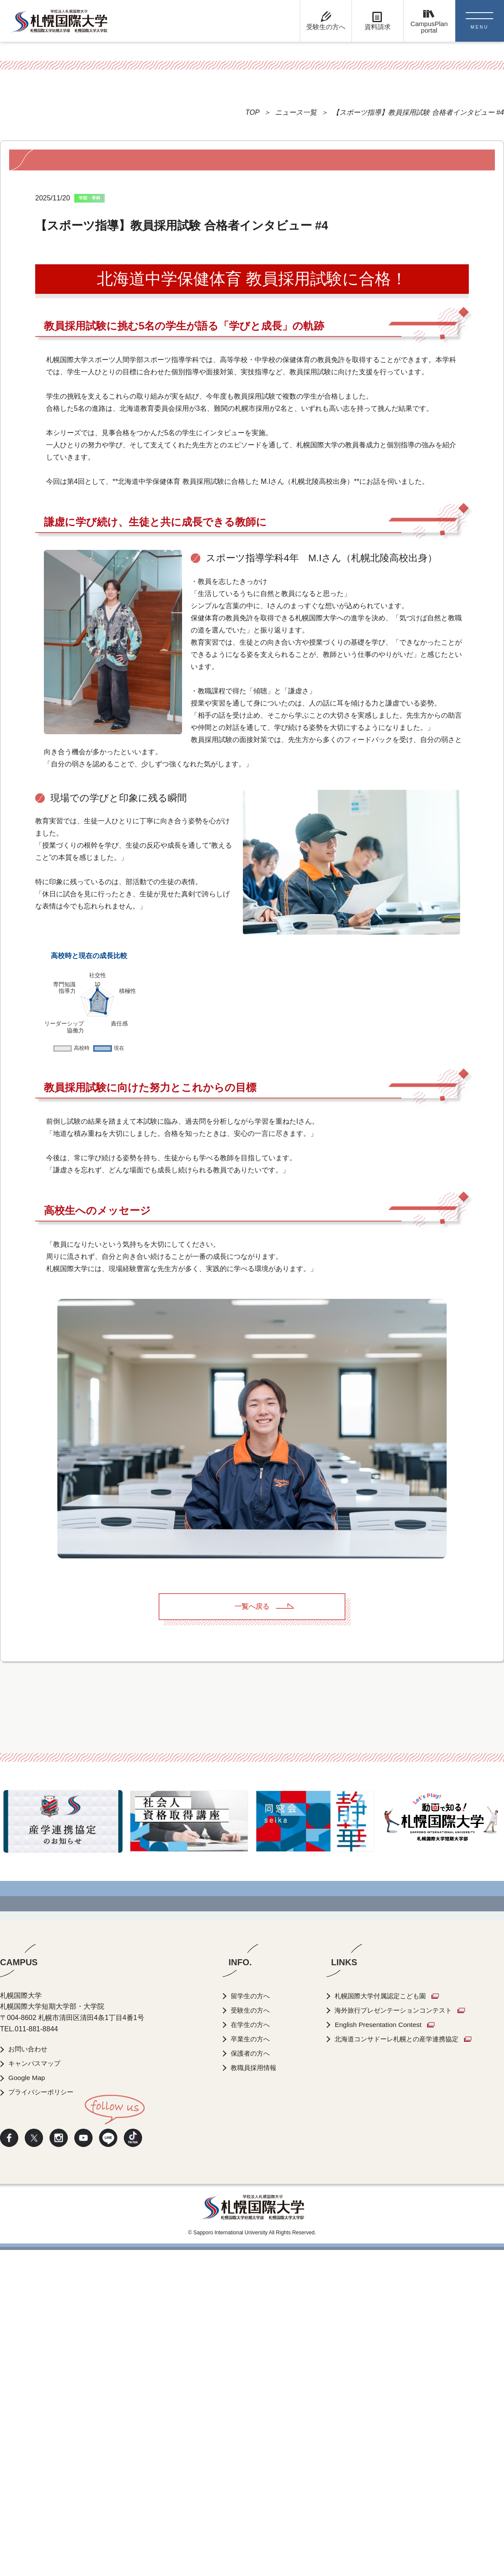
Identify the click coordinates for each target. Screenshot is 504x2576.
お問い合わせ (29, 2375)
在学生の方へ (252, 2350)
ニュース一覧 (296, 112)
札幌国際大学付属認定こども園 (387, 2322)
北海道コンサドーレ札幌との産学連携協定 (404, 2365)
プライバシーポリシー (43, 2418)
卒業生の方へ (252, 2365)
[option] (63, 2147)
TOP (252, 112)
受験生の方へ (252, 2336)
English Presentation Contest (383, 2350)
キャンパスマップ (36, 2389)
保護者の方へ (252, 2379)
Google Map (27, 2403)
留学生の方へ (252, 2322)
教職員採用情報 (255, 2393)
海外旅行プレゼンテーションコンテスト (401, 2336)
